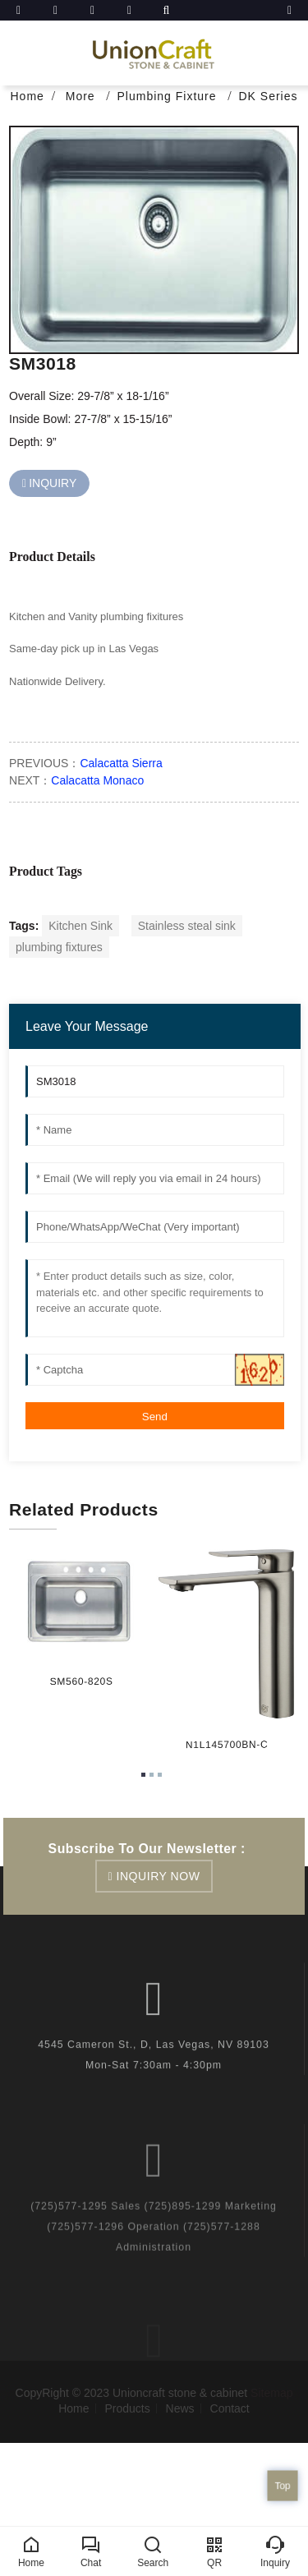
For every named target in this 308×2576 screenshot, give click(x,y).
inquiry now (158, 1876)
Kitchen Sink (80, 925)
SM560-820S (80, 1681)
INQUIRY (52, 483)
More (82, 96)
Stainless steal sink (187, 925)
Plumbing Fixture (169, 96)
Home (27, 96)
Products (126, 2408)
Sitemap (271, 2392)
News (180, 2408)
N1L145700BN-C (224, 1744)
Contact (230, 2408)
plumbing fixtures (59, 947)
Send (155, 1416)
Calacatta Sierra (121, 763)
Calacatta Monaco (97, 780)
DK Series (267, 96)
